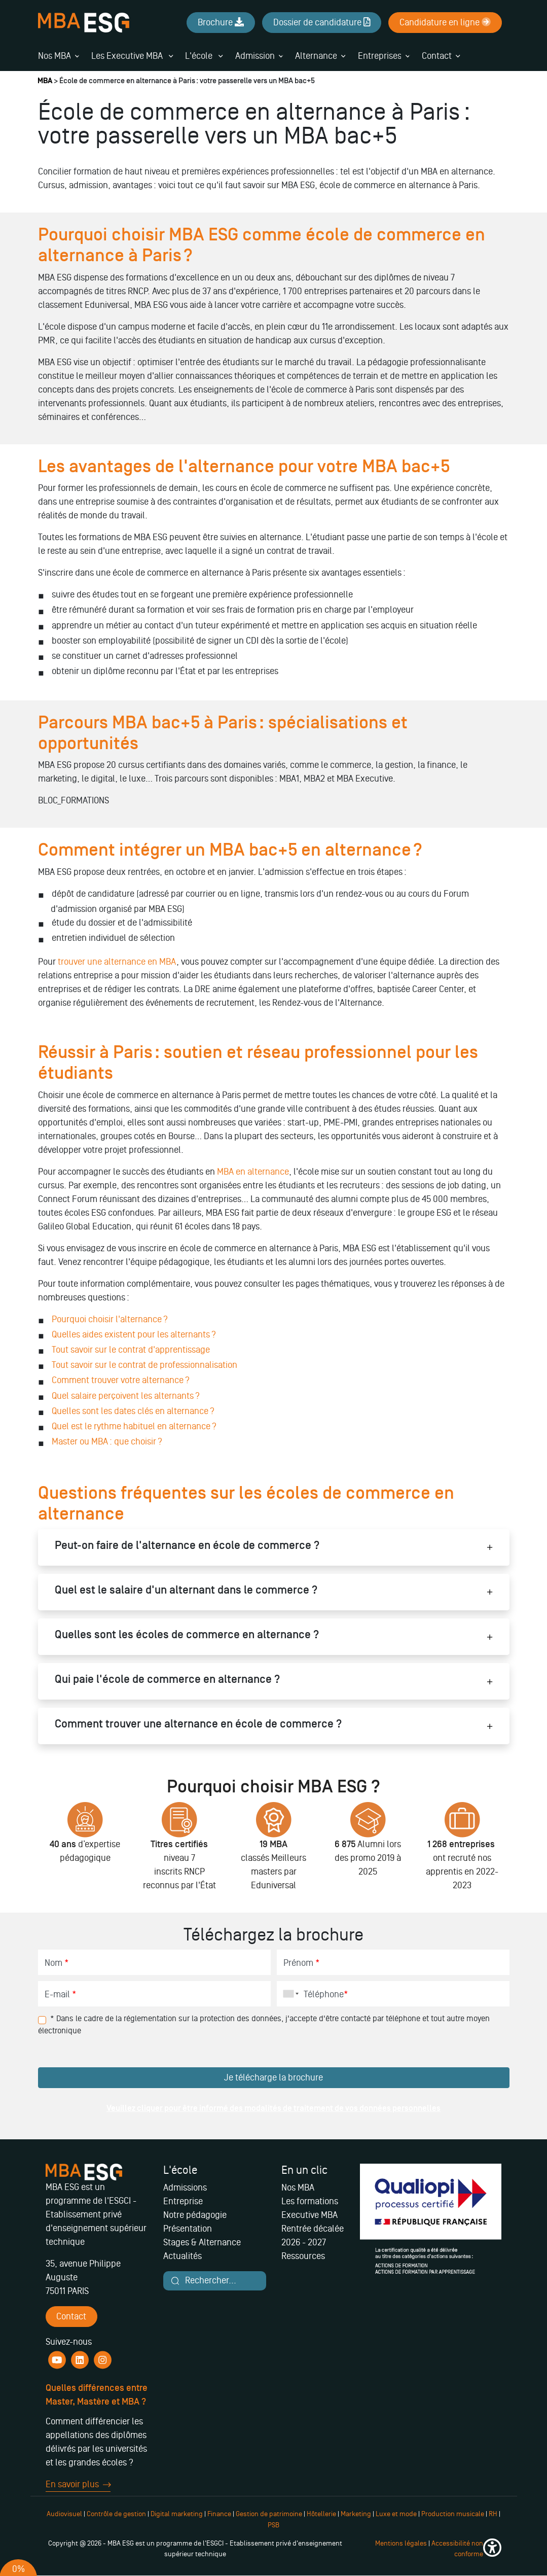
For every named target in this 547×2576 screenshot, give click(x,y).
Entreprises (380, 56)
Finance (219, 2514)
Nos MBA (54, 56)
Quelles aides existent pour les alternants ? (134, 1334)
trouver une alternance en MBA (117, 962)
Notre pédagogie (195, 2215)
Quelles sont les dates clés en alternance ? (133, 1411)
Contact (437, 56)
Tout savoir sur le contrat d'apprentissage (131, 1350)
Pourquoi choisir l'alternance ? (110, 1319)
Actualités (182, 2256)
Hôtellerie (321, 2514)
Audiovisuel (64, 2514)
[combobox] (289, 1994)
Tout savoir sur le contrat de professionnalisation (144, 1365)
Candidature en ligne (445, 22)
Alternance (316, 56)
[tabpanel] (85, 1851)
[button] (492, 2548)
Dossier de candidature (322, 22)
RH (494, 2514)
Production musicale (452, 2514)
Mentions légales (401, 2543)
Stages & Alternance (202, 2242)
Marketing (356, 2514)
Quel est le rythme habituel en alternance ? (134, 1426)
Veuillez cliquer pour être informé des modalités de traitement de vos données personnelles (273, 2108)
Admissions (185, 2187)
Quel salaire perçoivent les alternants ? (126, 1396)
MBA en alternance (253, 1172)
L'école (204, 56)
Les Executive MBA (132, 56)
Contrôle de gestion (116, 2514)
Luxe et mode (396, 2514)
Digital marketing (177, 2514)
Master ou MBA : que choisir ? (107, 1441)
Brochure (221, 22)
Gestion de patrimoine (268, 2514)
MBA (45, 81)
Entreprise (183, 2201)
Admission (255, 56)
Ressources (303, 2256)
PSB (273, 2525)
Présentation (187, 2229)
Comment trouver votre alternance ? (121, 1380)
